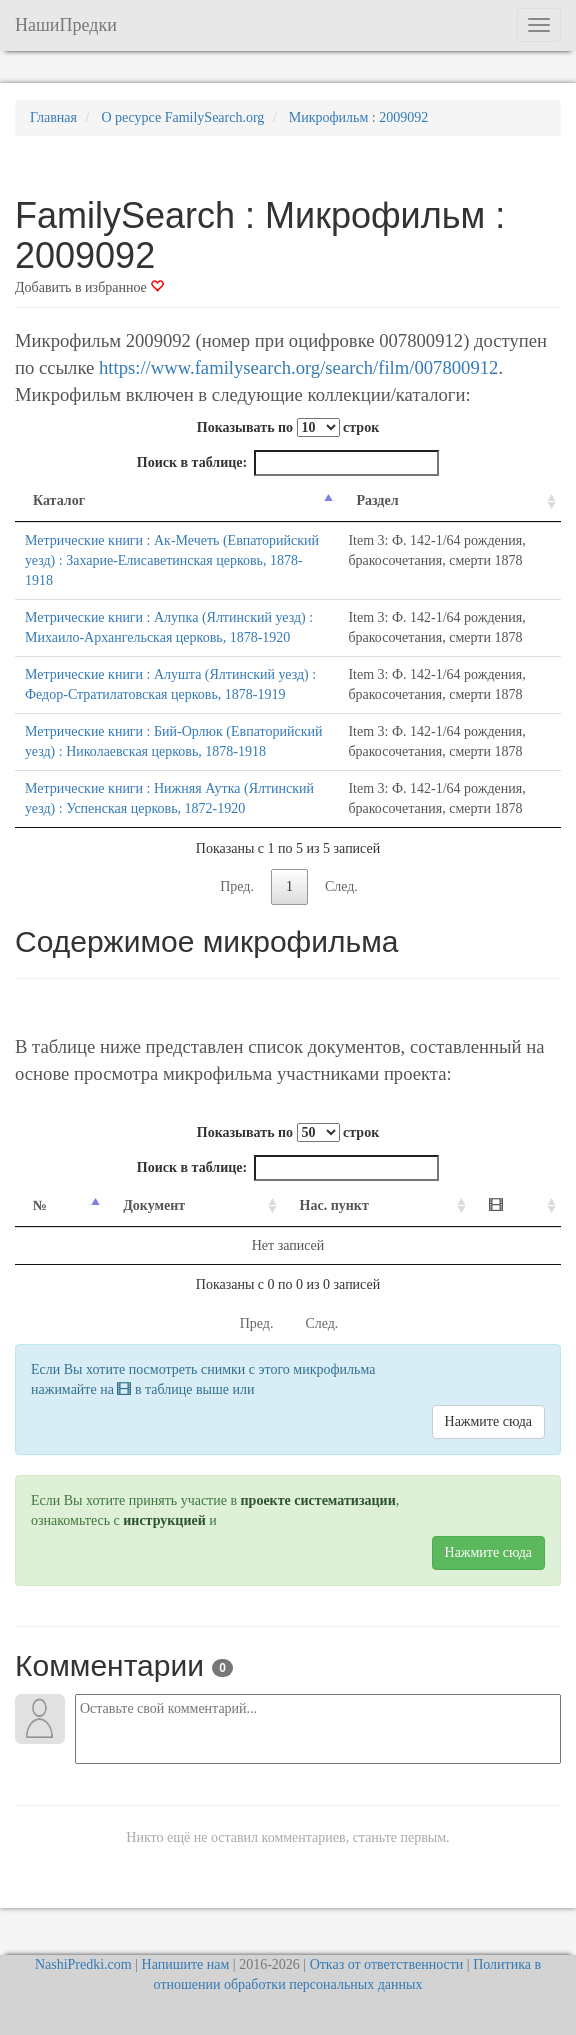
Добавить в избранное (89, 287)
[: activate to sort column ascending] (516, 1206)
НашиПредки (66, 25)
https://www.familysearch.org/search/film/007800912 (298, 367)
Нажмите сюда (488, 1421)
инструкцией (164, 1520)
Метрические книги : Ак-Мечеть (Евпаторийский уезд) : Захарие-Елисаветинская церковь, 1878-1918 (172, 560)
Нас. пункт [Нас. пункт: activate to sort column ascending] (334, 1205)
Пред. (237, 886)
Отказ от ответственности (387, 1964)
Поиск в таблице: (288, 463)
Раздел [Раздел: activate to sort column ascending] (377, 500)
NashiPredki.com (83, 1964)
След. (341, 886)
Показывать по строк (288, 427)
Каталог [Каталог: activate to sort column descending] (59, 500)
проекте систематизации (318, 1500)
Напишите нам (186, 1964)
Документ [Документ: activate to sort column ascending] (154, 1205)
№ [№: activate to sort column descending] (40, 1205)
